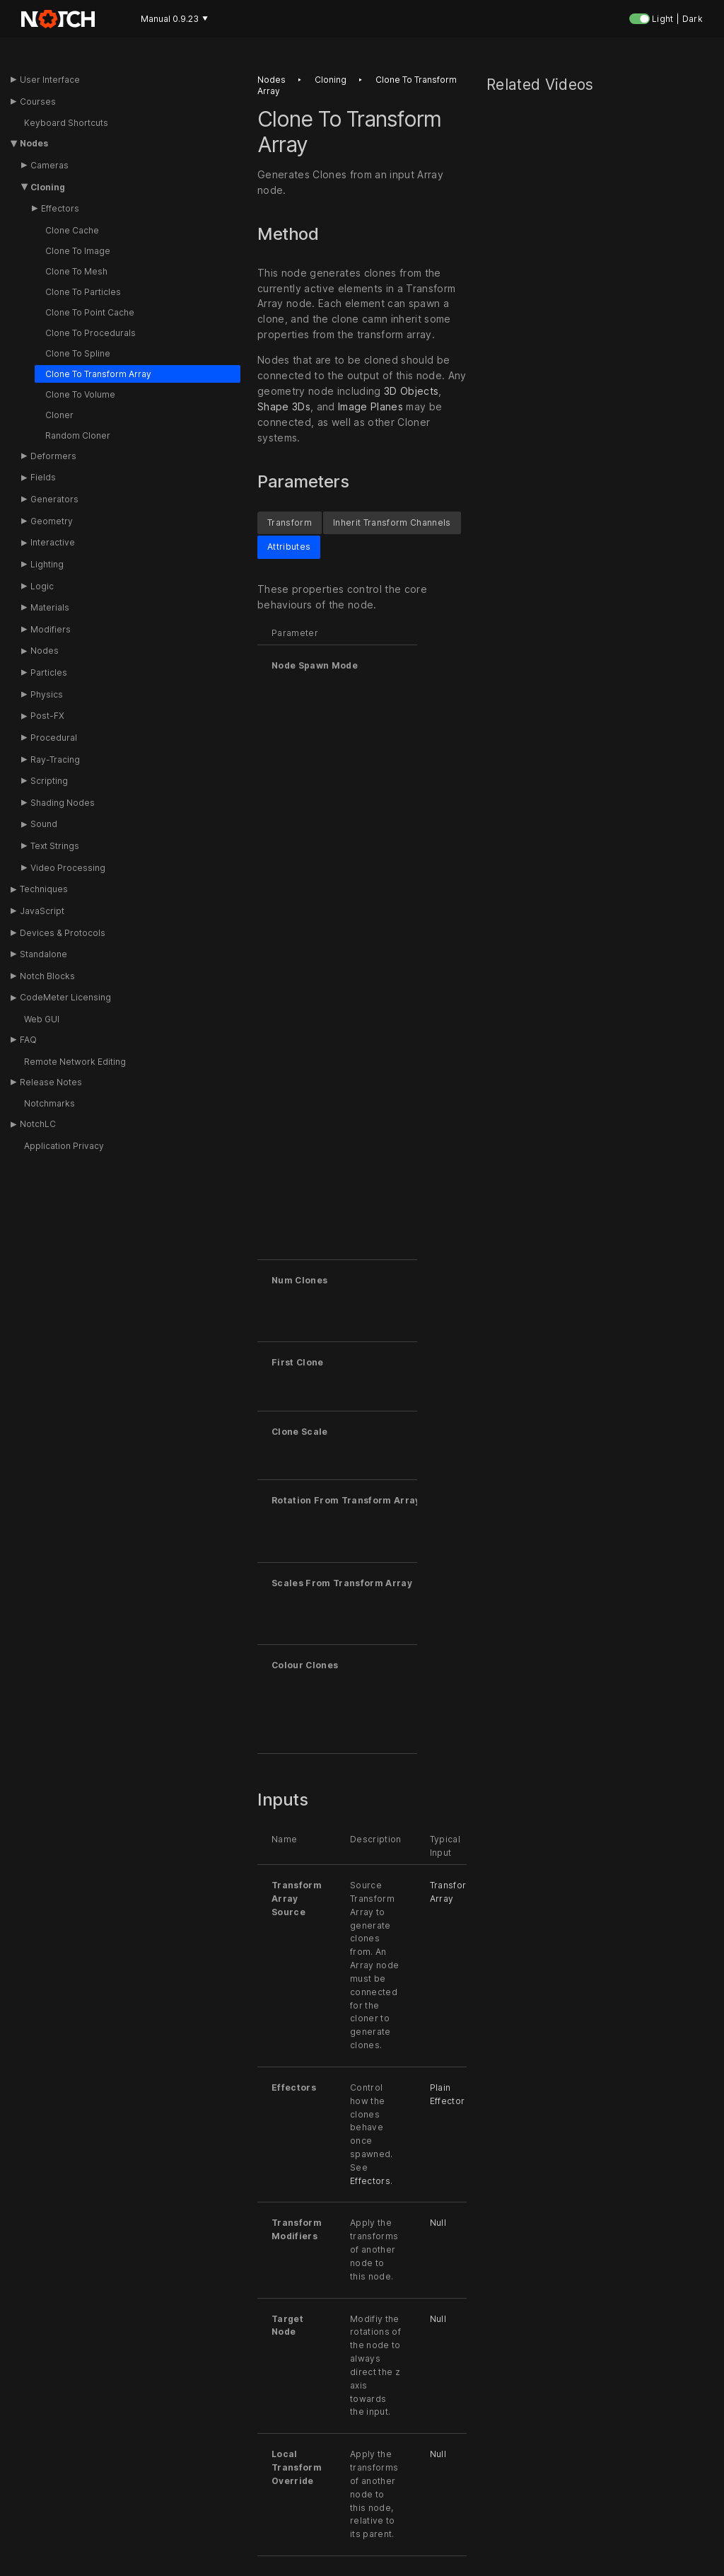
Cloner (59, 415)
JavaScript (42, 911)
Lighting (47, 564)
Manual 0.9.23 (174, 18)
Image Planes (370, 406)
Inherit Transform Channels (392, 522)
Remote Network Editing (75, 1061)
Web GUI (41, 1019)
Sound (43, 824)
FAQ (28, 1039)
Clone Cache (72, 230)
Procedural (53, 737)
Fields (43, 477)
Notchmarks (49, 1103)
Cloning (47, 187)
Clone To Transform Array (98, 374)
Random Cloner (77, 435)
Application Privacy (64, 1145)
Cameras (49, 165)
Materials (49, 607)
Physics (46, 694)
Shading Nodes (62, 802)
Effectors (60, 208)
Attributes (288, 547)
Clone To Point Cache (89, 312)
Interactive (52, 542)
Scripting (49, 780)
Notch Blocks (47, 976)
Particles (48, 672)
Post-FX (47, 715)
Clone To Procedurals (90, 333)
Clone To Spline (77, 353)
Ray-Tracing (55, 759)
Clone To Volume (80, 394)
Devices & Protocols (62, 933)
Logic (42, 586)
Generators (54, 499)
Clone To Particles (83, 292)
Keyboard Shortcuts (66, 122)
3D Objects (411, 391)
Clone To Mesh (76, 271)
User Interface (50, 79)
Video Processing (67, 867)
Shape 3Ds (283, 406)
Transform (289, 522)
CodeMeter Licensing (65, 997)
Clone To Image (77, 251)
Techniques (44, 889)
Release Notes (51, 1082)
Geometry (51, 521)
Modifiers (50, 629)
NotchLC (38, 1124)
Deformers (53, 456)
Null (438, 2223)
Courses (38, 101)
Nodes (34, 143)
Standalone (43, 954)
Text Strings (54, 846)
